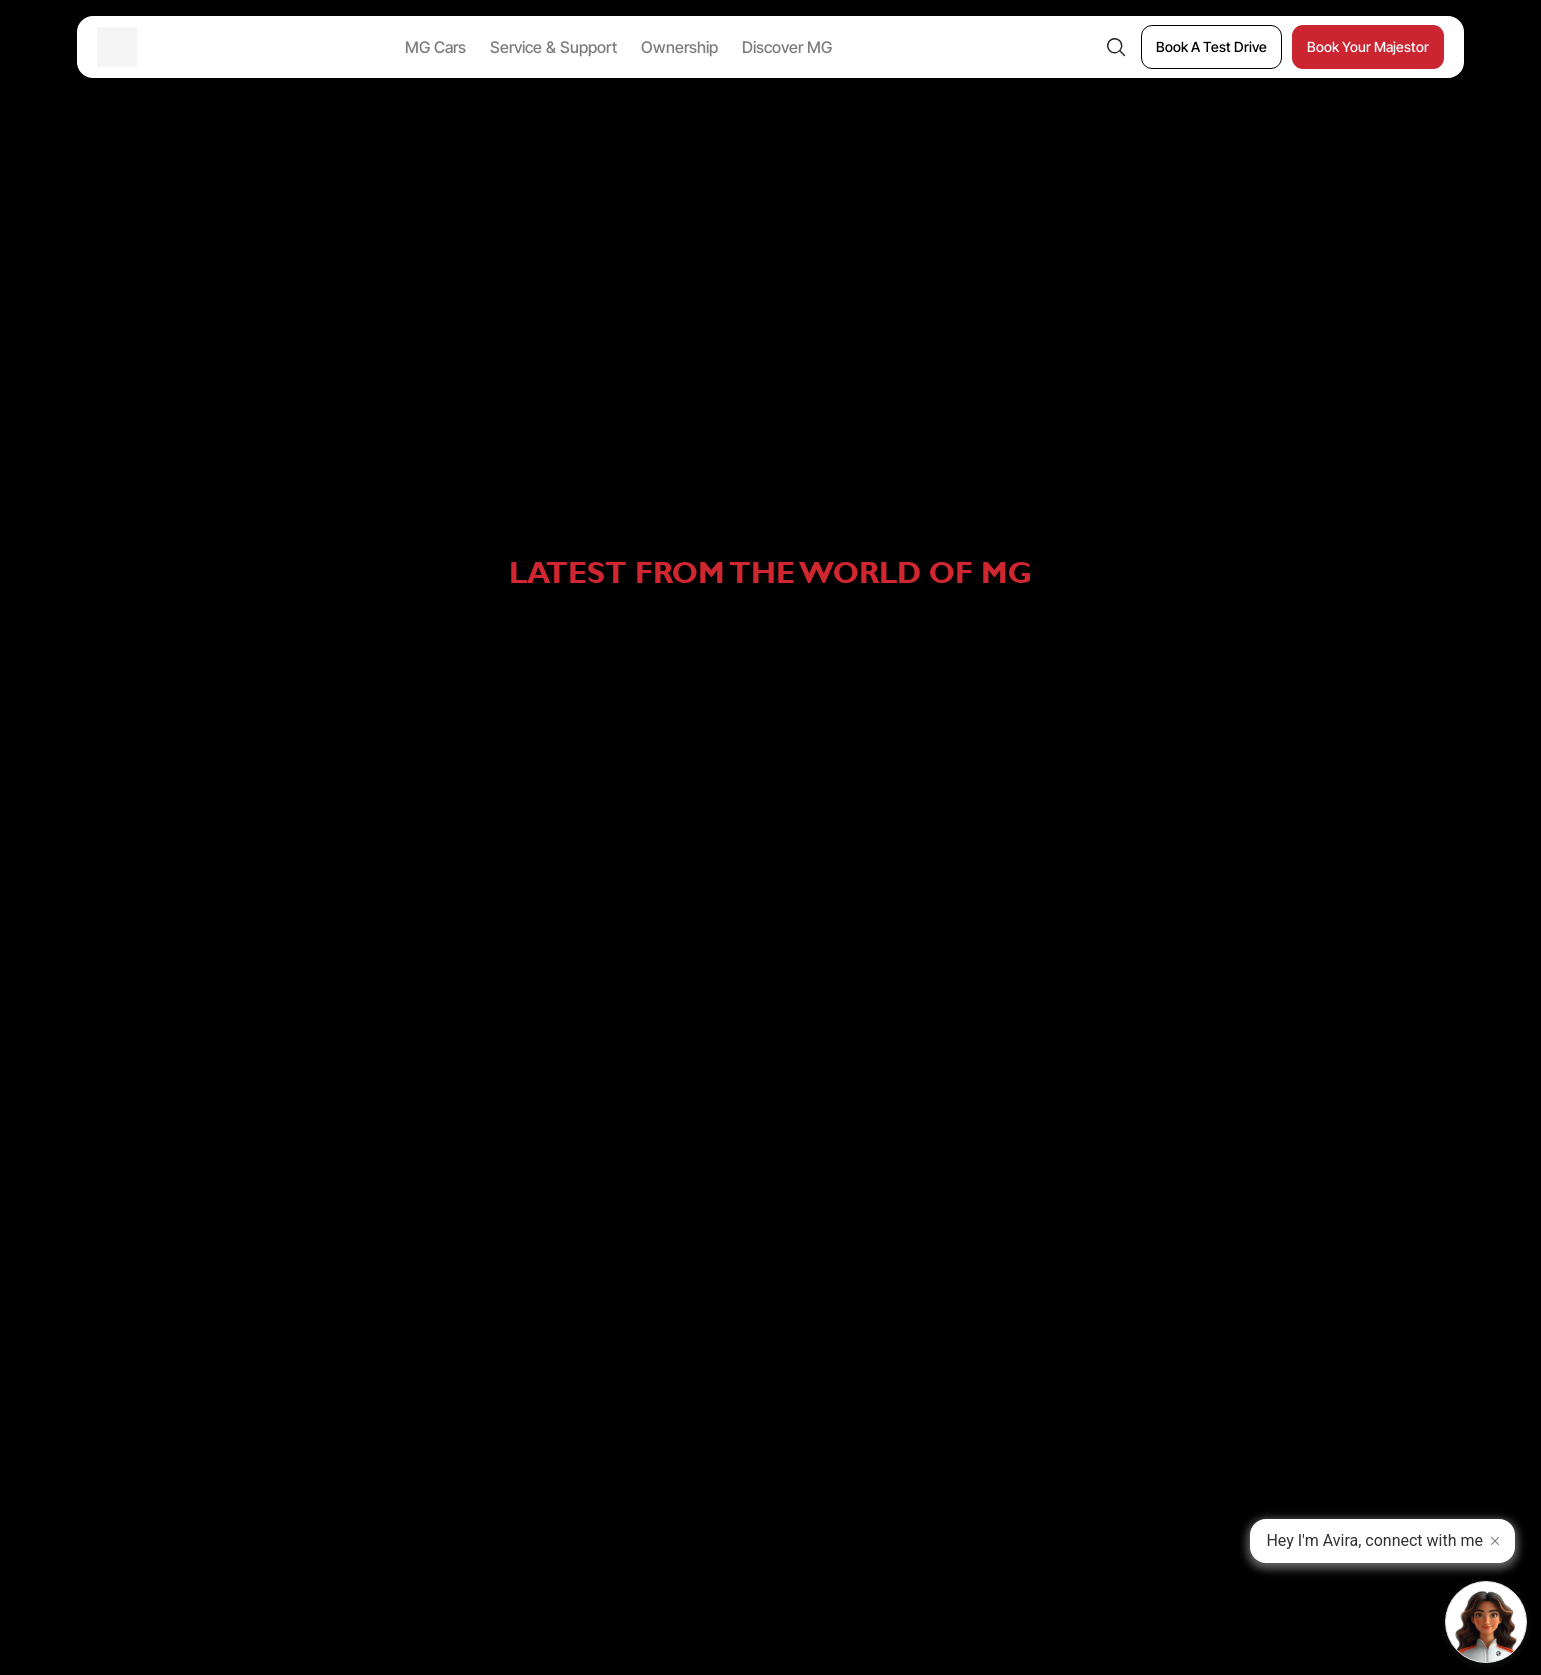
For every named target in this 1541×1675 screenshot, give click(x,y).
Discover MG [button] (787, 47)
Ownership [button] (679, 47)
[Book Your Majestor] (1368, 47)
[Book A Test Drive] (1211, 47)
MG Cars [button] (435, 47)
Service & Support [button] (553, 47)
